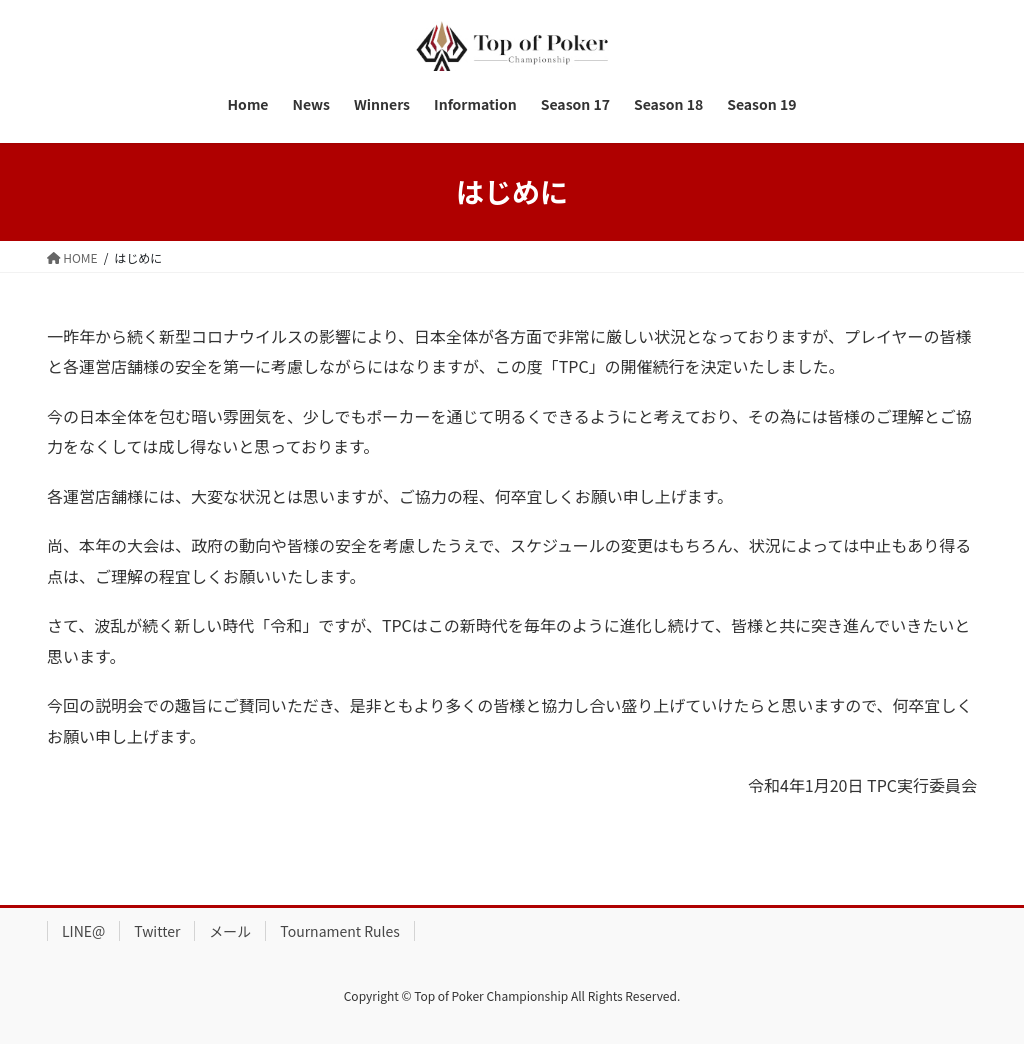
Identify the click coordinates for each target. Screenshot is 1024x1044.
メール (230, 931)
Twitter (157, 931)
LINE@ (83, 931)
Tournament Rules (340, 931)
